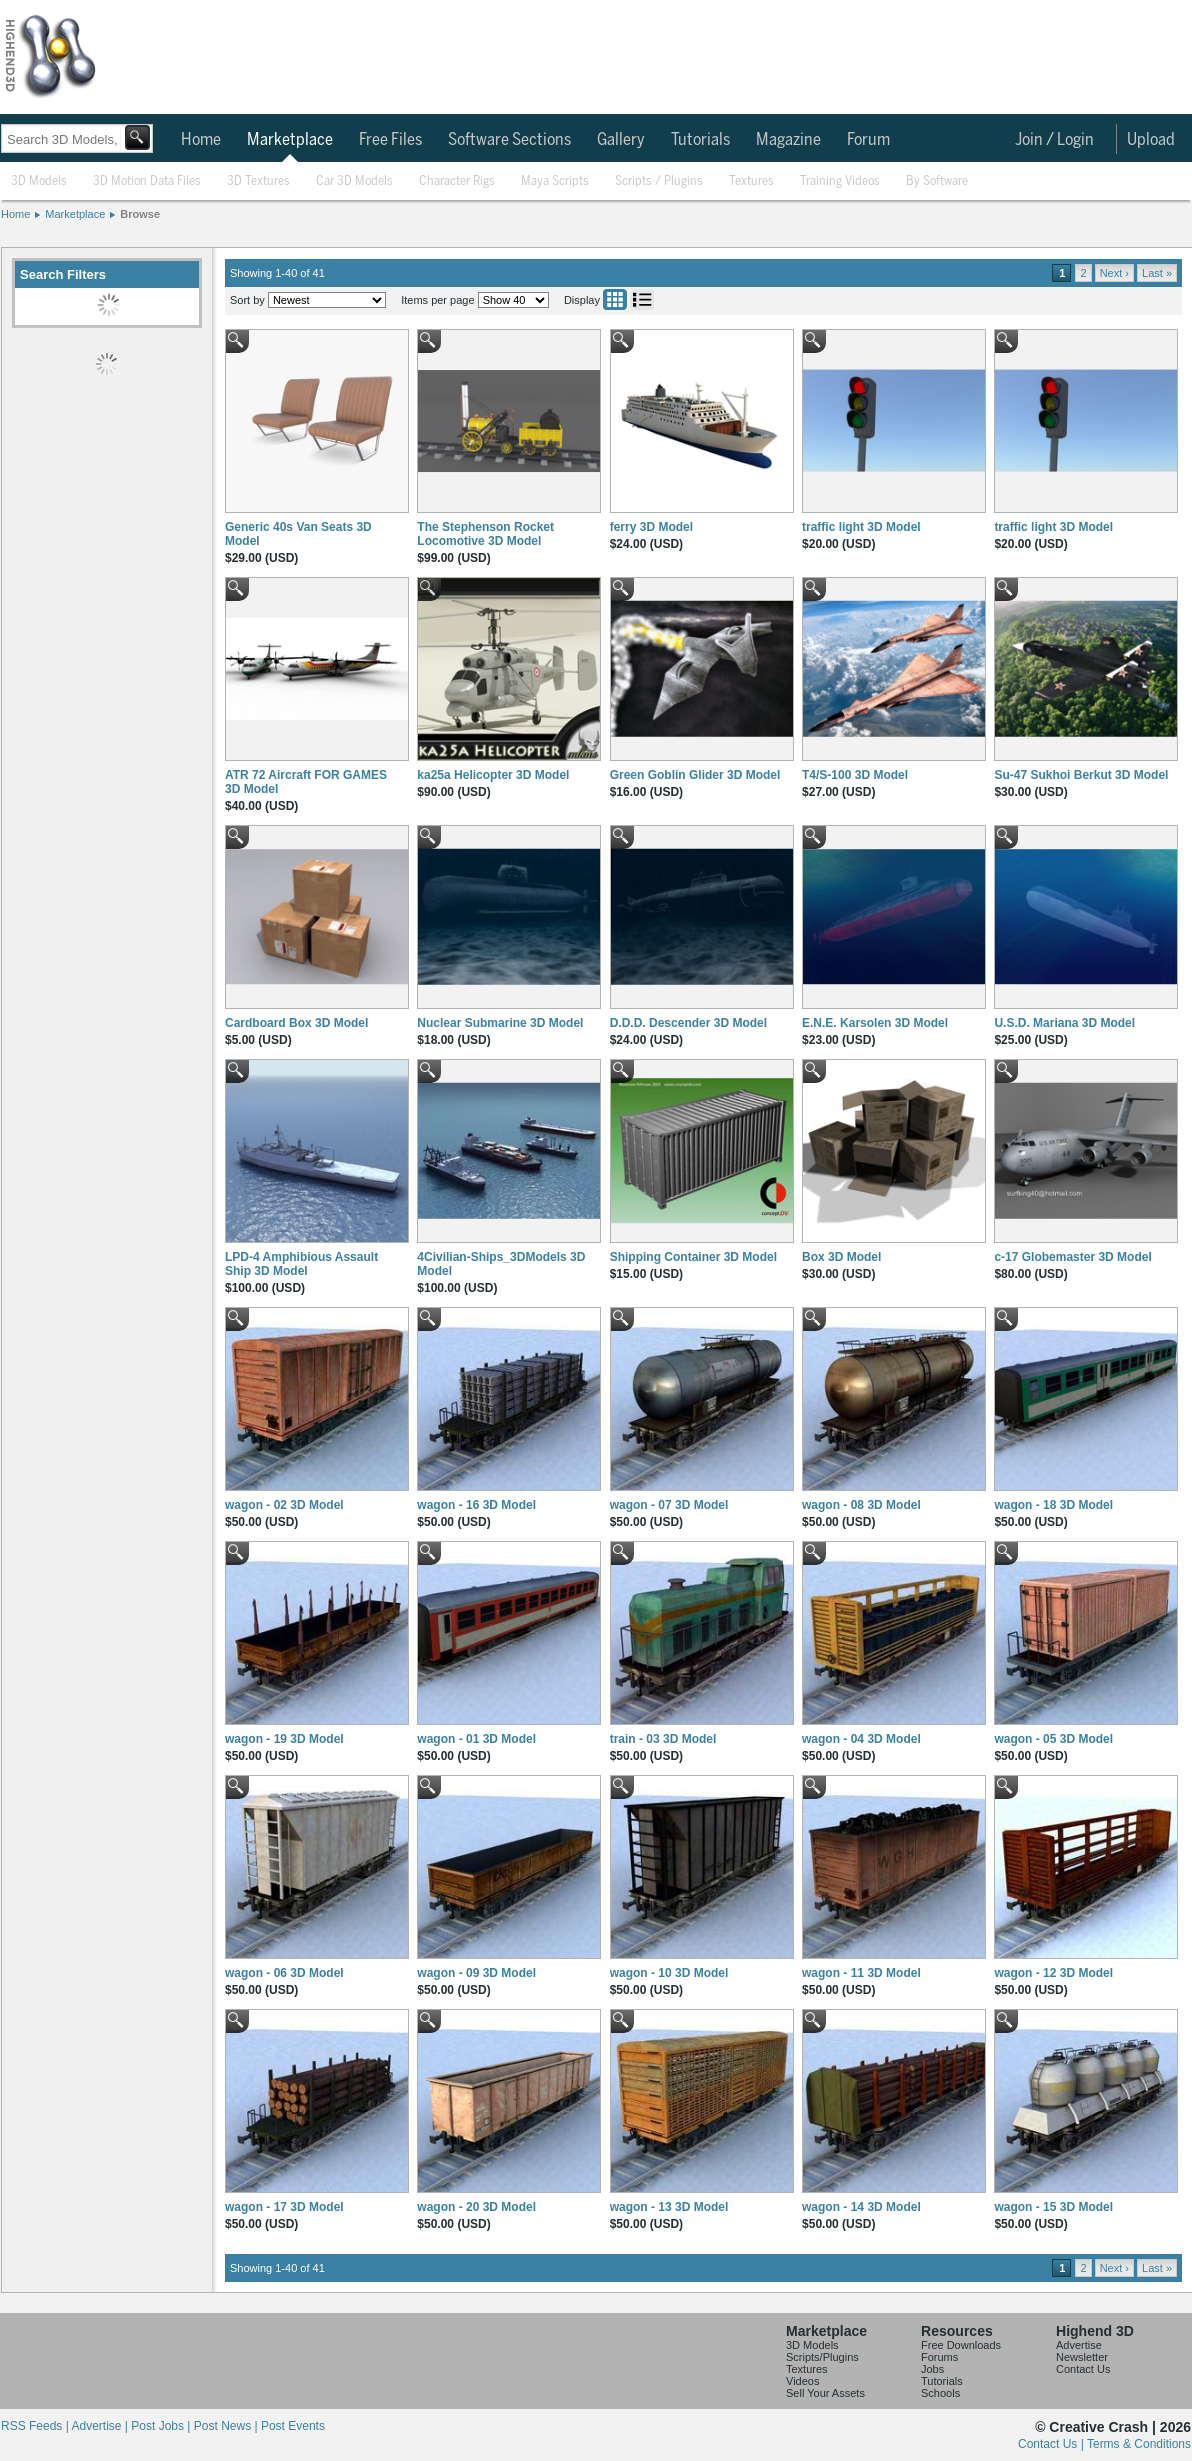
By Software (937, 181)
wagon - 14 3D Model (861, 2207)
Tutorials (700, 140)
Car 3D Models (354, 181)
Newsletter (1082, 2357)
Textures (751, 181)
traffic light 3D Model (861, 527)
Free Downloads (961, 2345)
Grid (615, 299)
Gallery (621, 140)
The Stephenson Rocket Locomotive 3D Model (485, 534)
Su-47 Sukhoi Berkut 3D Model (1081, 775)
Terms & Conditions (1139, 2444)
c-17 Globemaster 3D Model (1072, 1257)
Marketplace (290, 140)
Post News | (227, 2426)
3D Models (39, 181)
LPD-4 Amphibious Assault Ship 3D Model (301, 1264)
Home (201, 140)
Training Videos (840, 181)
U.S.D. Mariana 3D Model (1064, 1023)
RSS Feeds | (36, 2426)
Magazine (788, 140)
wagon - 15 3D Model (1053, 2207)
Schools (940, 2393)
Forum (868, 140)
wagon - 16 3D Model (476, 1505)
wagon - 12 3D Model (1053, 1973)
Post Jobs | (162, 2426)
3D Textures (258, 181)
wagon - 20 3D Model (476, 2207)
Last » (1157, 273)
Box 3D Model (841, 1257)
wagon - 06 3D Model (284, 1973)
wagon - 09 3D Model (476, 1973)
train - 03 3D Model (663, 1739)
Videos (802, 2381)
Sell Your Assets (825, 2393)
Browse (140, 214)
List (642, 299)
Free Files (390, 140)
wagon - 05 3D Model (1053, 1739)
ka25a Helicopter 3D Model (493, 775)
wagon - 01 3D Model (476, 1739)
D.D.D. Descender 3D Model (688, 1023)
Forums (939, 2357)
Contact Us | (1052, 2444)
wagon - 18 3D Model (1053, 1505)
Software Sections (509, 140)
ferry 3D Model (651, 527)
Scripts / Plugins (659, 181)
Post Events (293, 2426)
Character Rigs (457, 181)
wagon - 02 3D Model (284, 1505)
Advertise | (101, 2426)
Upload (1151, 140)
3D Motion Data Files (147, 181)
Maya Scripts (555, 181)
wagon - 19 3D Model (284, 1739)
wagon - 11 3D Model (861, 1973)
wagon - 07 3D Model (669, 1505)
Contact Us (1083, 2369)
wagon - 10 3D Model (669, 1973)
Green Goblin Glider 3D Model (695, 775)
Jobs (932, 2369)
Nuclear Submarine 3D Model (500, 1023)
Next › (1114, 273)
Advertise (1079, 2345)
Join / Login (1054, 140)
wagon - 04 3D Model (861, 1739)
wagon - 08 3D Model (861, 1505)
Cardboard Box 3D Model (296, 1023)
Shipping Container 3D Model (693, 1257)
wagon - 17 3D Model (284, 2207)
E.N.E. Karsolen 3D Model (875, 1023)
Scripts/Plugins (822, 2357)
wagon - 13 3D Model (669, 2207)
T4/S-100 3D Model (855, 775)
